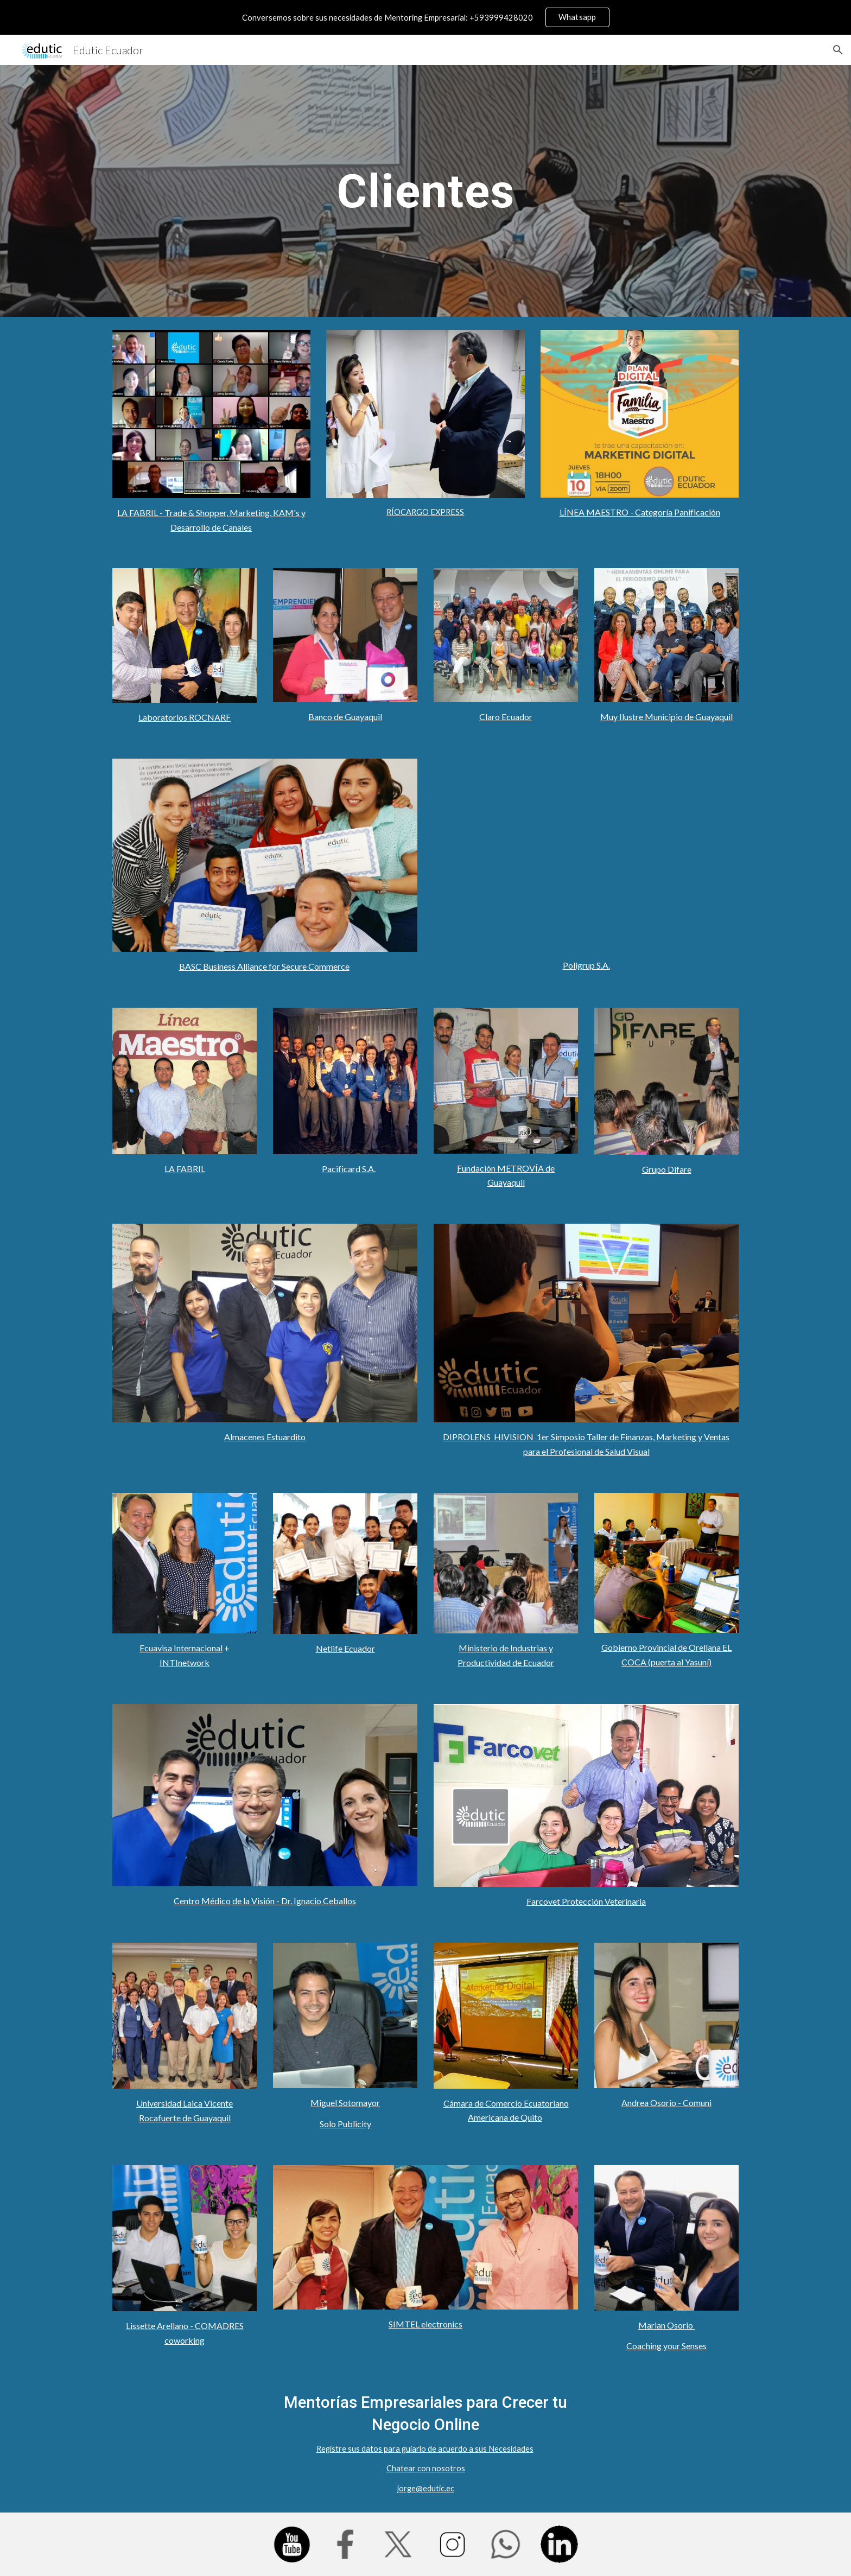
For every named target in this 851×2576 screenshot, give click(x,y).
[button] (838, 50)
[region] (425, 17)
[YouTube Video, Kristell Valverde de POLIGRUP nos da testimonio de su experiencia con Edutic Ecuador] (586, 855)
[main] (425, 190)
